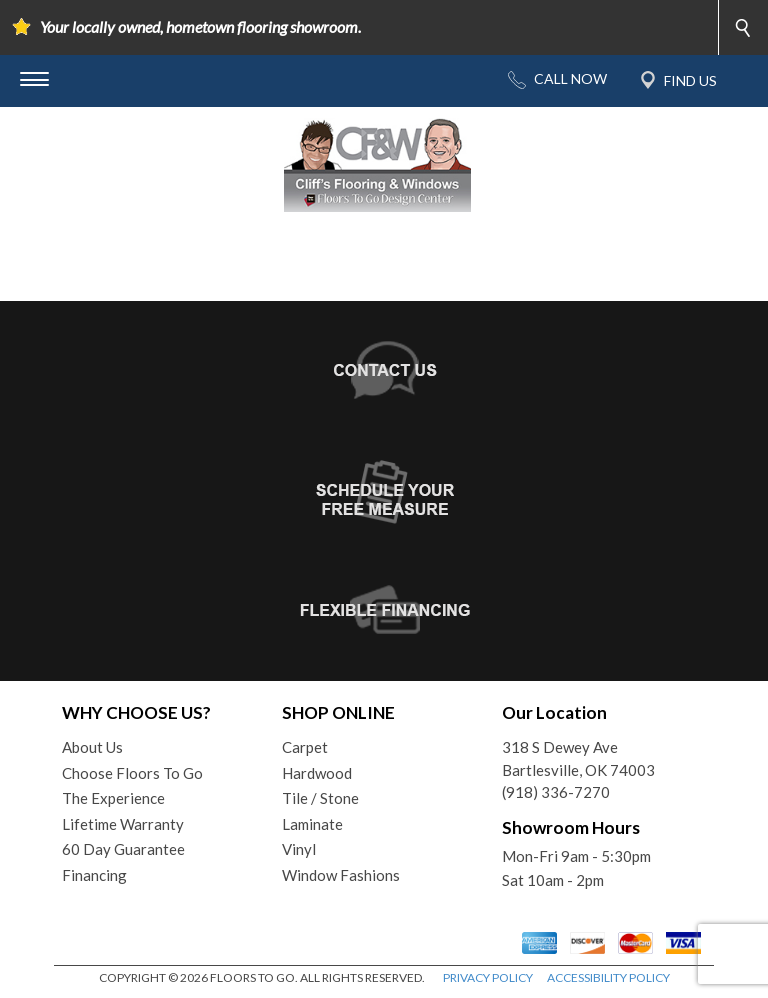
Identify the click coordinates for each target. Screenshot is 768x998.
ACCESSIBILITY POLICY (608, 977)
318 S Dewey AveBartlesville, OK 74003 (578, 758)
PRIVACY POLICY (488, 977)
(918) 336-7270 (556, 792)
